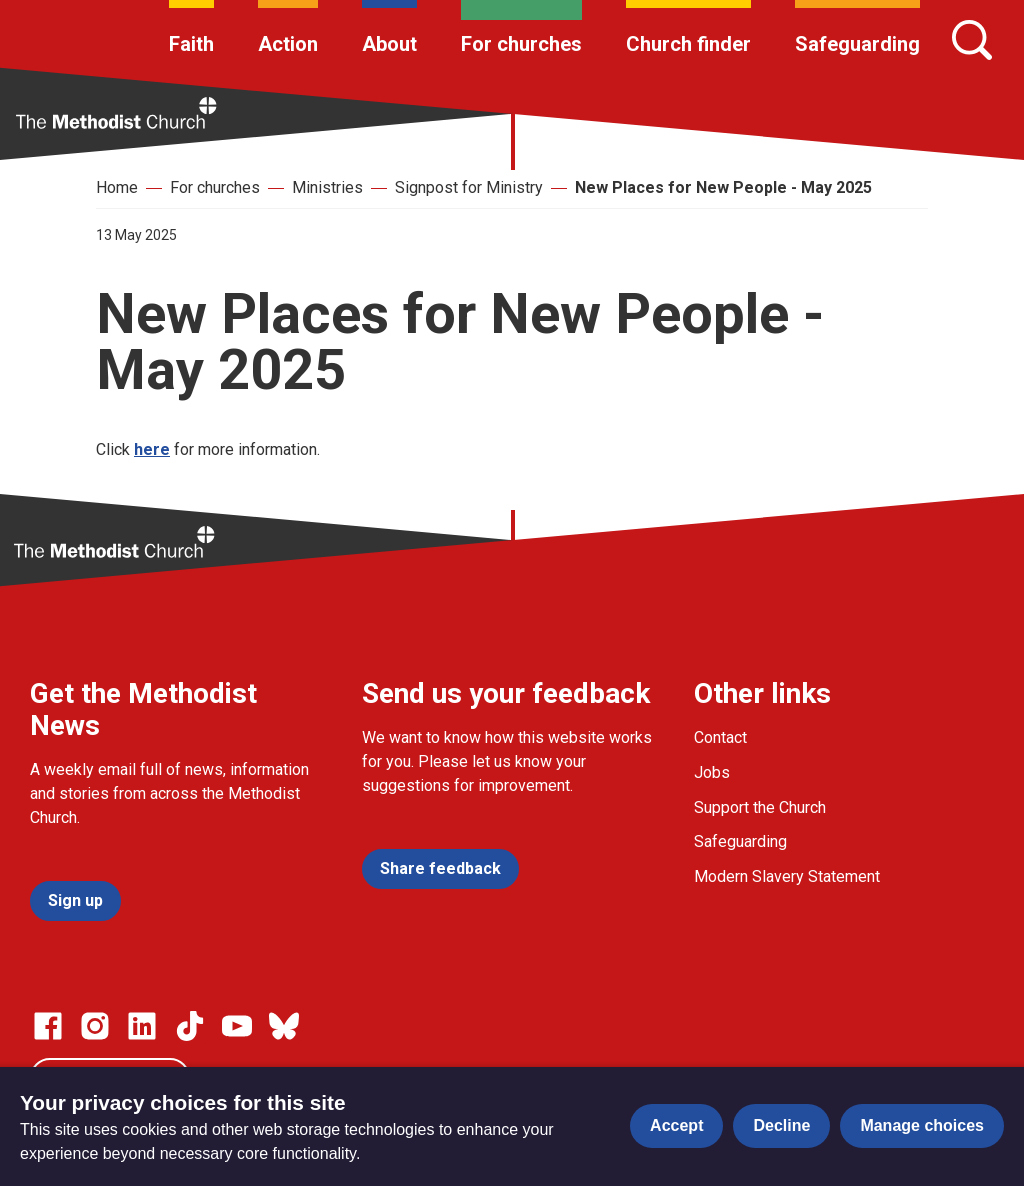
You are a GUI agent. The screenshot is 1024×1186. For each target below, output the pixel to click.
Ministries (327, 187)
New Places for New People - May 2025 (723, 187)
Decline (781, 1125)
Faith (191, 44)
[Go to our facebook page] (48, 1026)
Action (288, 44)
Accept (676, 1125)
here (152, 449)
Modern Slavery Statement (787, 876)
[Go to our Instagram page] (95, 1026)
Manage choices (922, 1125)
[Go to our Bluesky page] (284, 1026)
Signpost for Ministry (469, 187)
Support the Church (760, 807)
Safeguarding (857, 44)
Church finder (688, 44)
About (389, 44)
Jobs (712, 772)
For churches (521, 44)
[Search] (972, 40)
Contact (720, 737)
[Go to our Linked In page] (142, 1026)
